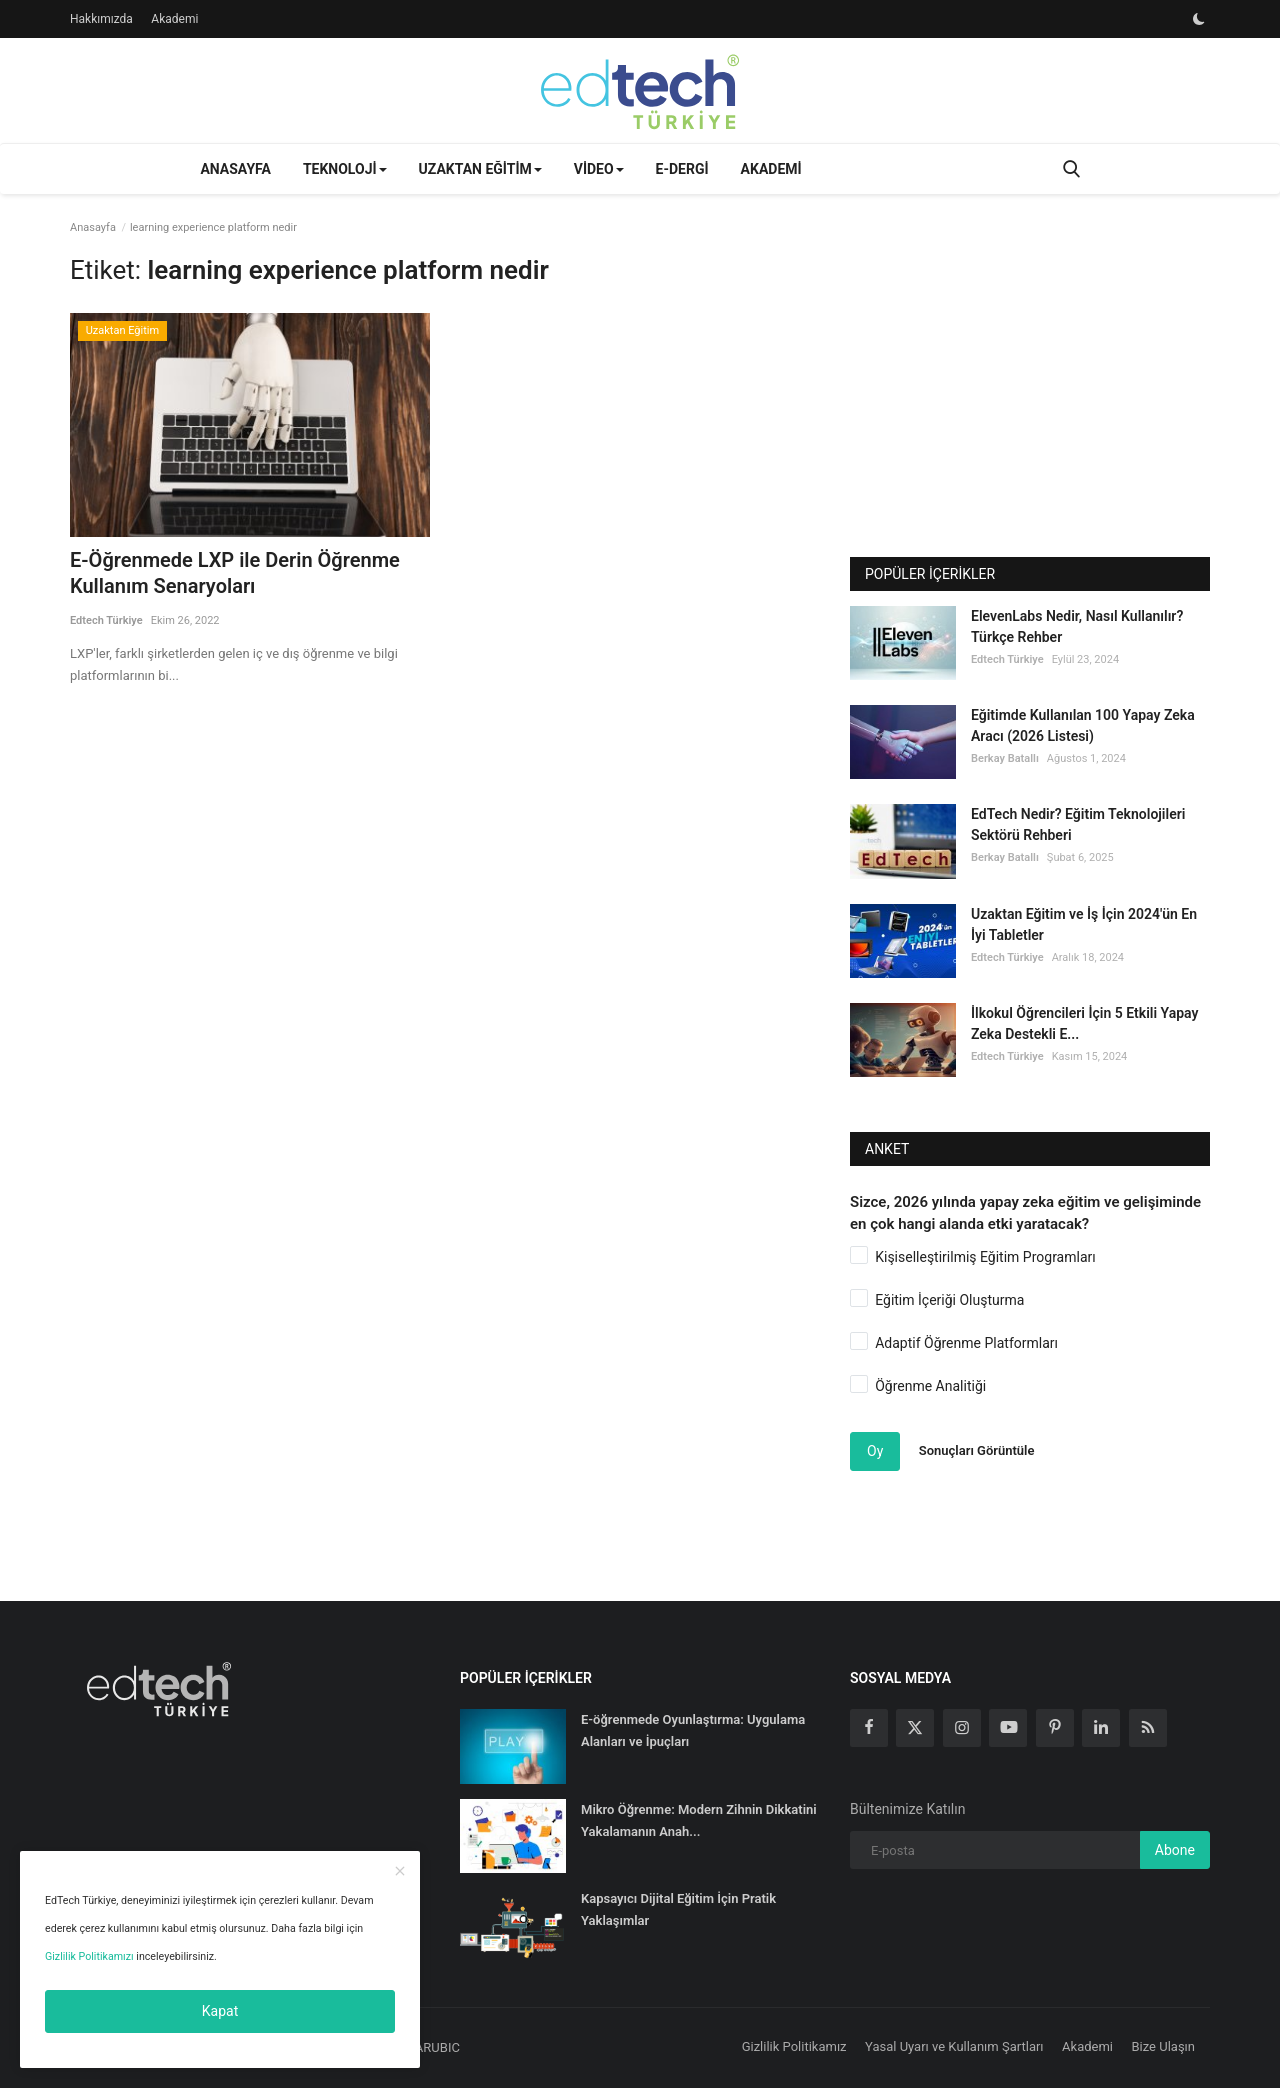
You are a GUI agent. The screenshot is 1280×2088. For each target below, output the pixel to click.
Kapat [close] (220, 2011)
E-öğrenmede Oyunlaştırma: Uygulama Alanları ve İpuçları (693, 1730)
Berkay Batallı (1005, 758)
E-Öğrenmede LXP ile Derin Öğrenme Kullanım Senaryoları (235, 573)
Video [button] (599, 169)
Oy (875, 1451)
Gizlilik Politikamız (794, 2046)
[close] (400, 1872)
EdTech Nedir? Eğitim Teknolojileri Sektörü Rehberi (1078, 824)
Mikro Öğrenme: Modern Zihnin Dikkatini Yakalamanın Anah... (699, 1820)
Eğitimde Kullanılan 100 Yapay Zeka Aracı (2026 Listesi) (1083, 725)
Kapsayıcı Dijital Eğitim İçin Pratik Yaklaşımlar (678, 1909)
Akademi (174, 19)
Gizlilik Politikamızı (89, 1956)
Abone (1175, 1850)
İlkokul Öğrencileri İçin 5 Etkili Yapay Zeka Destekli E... (1084, 1023)
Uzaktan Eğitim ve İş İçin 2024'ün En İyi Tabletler (1084, 924)
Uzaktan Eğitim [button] (480, 169)
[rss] (1148, 1728)
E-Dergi (682, 169)
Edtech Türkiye (106, 620)
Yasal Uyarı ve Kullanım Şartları (954, 2046)
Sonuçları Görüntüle (977, 1450)
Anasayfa (235, 169)
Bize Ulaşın (1164, 2046)
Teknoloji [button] (345, 169)
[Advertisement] (1030, 397)
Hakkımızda (101, 19)
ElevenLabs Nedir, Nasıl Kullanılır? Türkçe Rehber (1077, 626)
